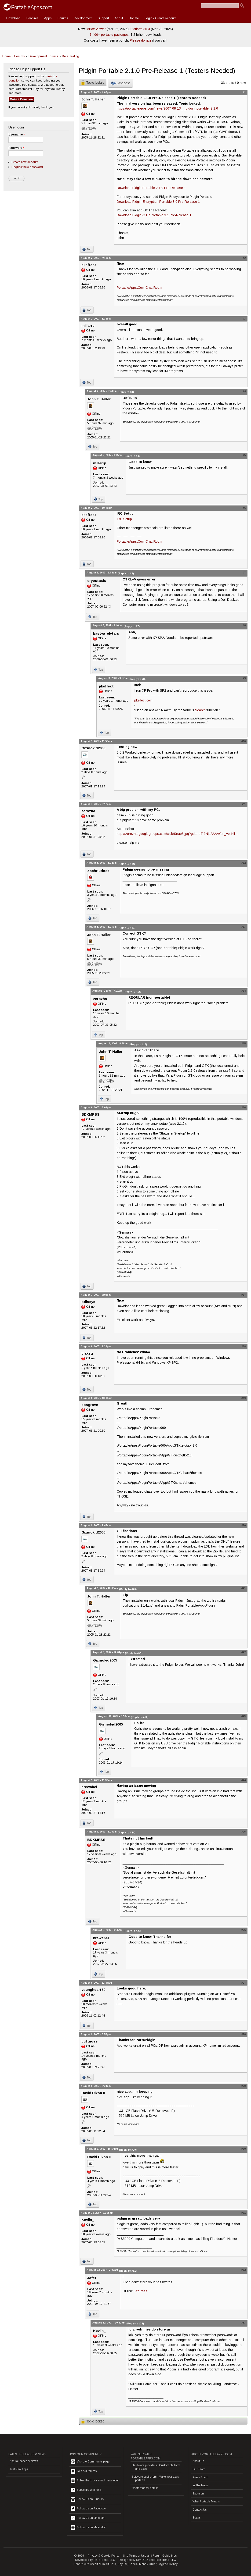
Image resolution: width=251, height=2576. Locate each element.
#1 (244, 92)
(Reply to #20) (128, 1589)
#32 (243, 2269)
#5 (244, 455)
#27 (243, 1982)
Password (16, 147)
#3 (244, 318)
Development (83, 18)
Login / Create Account (160, 18)
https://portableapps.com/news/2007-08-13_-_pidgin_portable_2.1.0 (167, 108)
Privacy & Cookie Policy (103, 2555)
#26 (243, 1929)
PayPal (122, 2564)
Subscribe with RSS (86, 2490)
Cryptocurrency (168, 2564)
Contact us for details (145, 2488)
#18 (243, 1346)
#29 (243, 2086)
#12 (243, 862)
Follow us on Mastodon (88, 2527)
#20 (243, 1525)
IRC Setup (124, 519)
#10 (243, 741)
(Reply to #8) (137, 679)
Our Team (199, 2469)
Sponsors (198, 2493)
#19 (243, 1398)
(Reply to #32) (135, 2323)
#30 (243, 2148)
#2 (244, 257)
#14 (243, 990)
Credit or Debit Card (103, 2564)
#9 (244, 678)
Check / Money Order (142, 2564)
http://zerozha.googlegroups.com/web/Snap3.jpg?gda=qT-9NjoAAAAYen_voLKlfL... (178, 834)
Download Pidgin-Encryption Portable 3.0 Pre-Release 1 (158, 201)
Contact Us (200, 2509)
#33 (243, 2322)
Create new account (24, 162)
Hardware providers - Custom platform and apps (156, 2467)
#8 (244, 625)
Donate (134, 18)
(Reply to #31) (128, 2270)
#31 (243, 2212)
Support (103, 18)
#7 (244, 572)
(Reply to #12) (126, 927)
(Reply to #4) (132, 456)
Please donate (140, 40)
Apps (48, 18)
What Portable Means (206, 2501)
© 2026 (79, 2555)
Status (196, 2517)
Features (32, 18)
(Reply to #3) (126, 392)
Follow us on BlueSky (87, 2499)
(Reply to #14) (138, 1044)
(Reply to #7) (132, 626)
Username (16, 134)
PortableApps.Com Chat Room (139, 287)
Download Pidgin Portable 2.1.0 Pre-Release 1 (151, 188)
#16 (243, 1107)
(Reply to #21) (133, 1653)
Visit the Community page (90, 2461)
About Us (198, 2461)
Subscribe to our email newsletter (95, 2480)
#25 (243, 1831)
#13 (243, 926)
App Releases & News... (25, 2461)
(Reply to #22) (139, 1717)
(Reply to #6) (126, 573)
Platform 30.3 (140, 29)
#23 (243, 1716)
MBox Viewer (96, 29)
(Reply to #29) (128, 2149)
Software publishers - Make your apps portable (155, 2478)
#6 (244, 507)
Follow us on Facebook (88, 2508)
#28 (243, 2034)
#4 (244, 391)
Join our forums (84, 2471)
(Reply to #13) (132, 991)
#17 (243, 1294)
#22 (243, 1652)
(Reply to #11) (126, 863)
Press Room (200, 2477)
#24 (243, 1780)
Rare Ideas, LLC (104, 2560)
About (119, 18)
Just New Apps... (20, 2469)
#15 (243, 1043)
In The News (200, 2485)
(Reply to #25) (132, 1930)
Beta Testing (70, 56)
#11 (244, 804)
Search (200, 710)
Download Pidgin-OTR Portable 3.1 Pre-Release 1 (154, 215)
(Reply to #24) (126, 1832)
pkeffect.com (143, 700)
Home (6, 56)
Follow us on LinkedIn (88, 2518)
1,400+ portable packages (109, 34)
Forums (63, 18)
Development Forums (43, 56)
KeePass (140, 2291)
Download (13, 18)
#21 (243, 1588)
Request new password (27, 167)
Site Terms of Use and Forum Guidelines (150, 2555)
